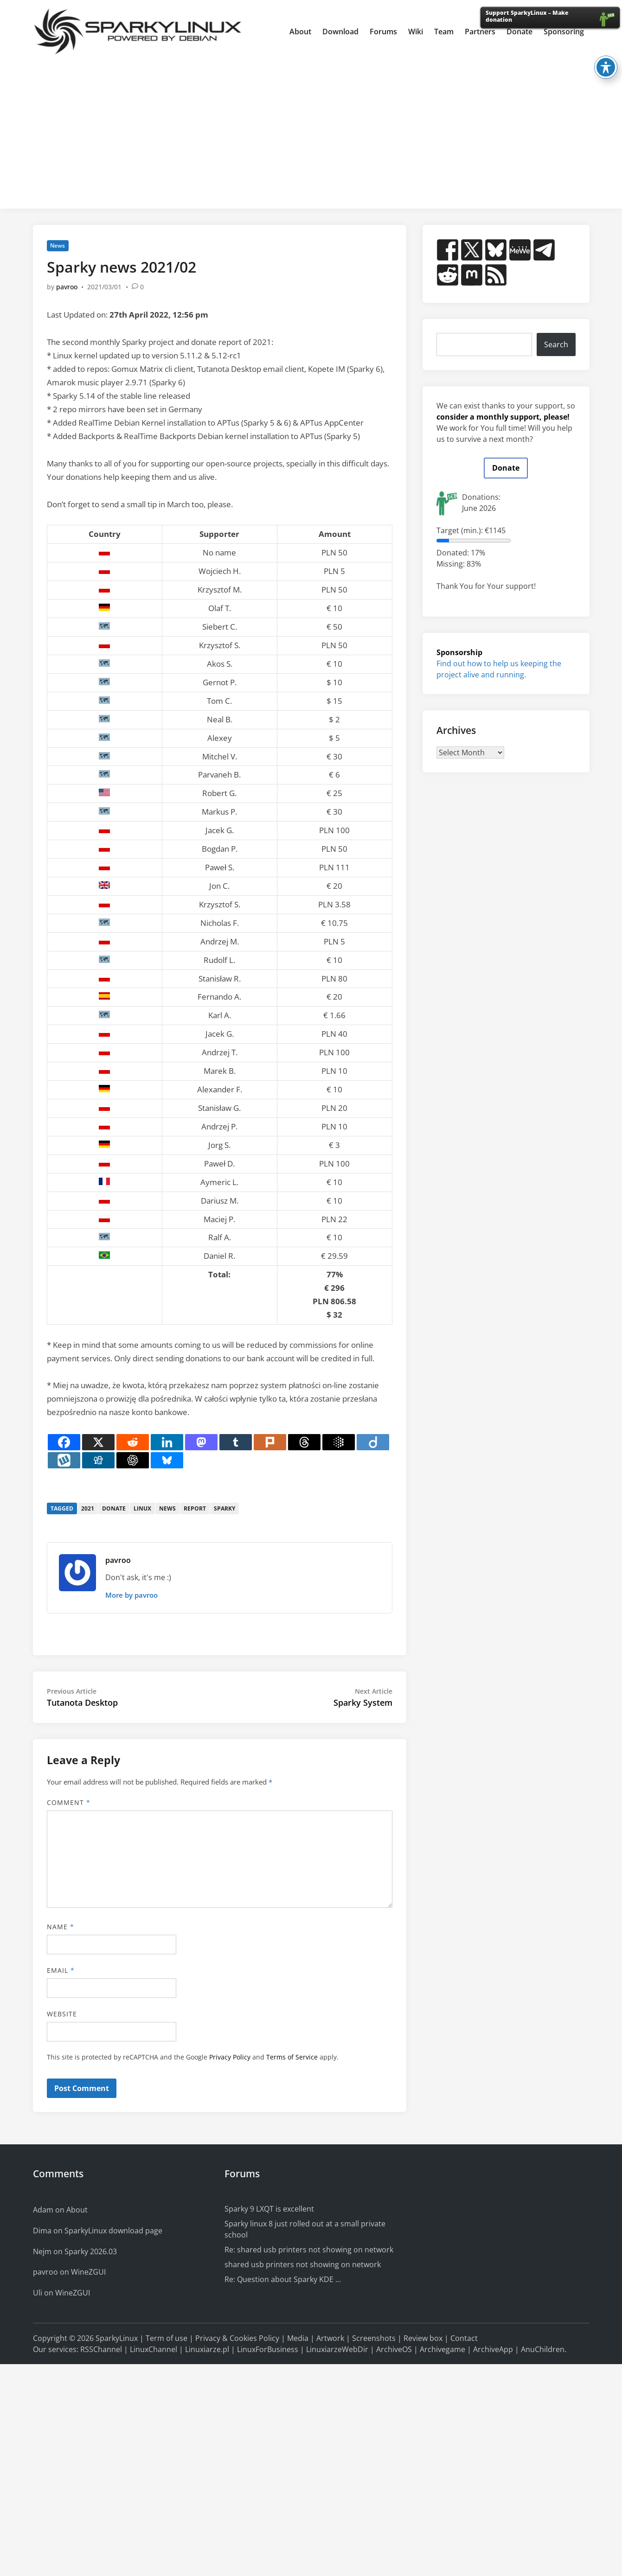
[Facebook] (64, 1442)
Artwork (330, 2338)
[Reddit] (132, 1442)
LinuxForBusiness (267, 2349)
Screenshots (374, 2338)
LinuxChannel (153, 2349)
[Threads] (304, 1442)
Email (61, 1970)
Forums (383, 31)
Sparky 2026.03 (90, 2251)
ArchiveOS (394, 2349)
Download (340, 31)
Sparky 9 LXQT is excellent (269, 2209)
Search (556, 344)
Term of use (166, 2338)
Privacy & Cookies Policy (237, 2338)
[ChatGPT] (132, 1460)
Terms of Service (292, 2057)
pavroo (66, 286)
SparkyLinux (117, 2338)
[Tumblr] (235, 1442)
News (57, 245)
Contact (464, 2338)
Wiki (415, 31)
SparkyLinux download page (113, 2230)
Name (60, 1926)
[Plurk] (270, 1442)
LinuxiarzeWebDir (337, 2349)
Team (444, 31)
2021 (87, 1508)
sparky (224, 1508)
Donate (505, 468)
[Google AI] (338, 1442)
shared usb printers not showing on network (302, 2264)
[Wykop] (64, 1460)
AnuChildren (542, 2349)
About (300, 31)
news (167, 1508)
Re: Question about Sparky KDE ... (282, 2279)
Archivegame (442, 2349)
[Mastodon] (201, 1442)
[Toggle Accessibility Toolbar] (606, 67)
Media (297, 2338)
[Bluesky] (167, 1460)
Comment (69, 1802)
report (195, 1508)
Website (62, 2013)
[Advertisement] (311, 132)
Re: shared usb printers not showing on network (308, 2249)
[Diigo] (373, 1442)
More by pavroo (131, 1595)
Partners (480, 31)
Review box (423, 2338)
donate (114, 1508)
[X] (98, 1442)
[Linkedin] (167, 1442)
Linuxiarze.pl (207, 2349)
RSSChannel (101, 2349)
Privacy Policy (229, 2057)
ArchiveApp (493, 2349)
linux (142, 1508)
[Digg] (98, 1460)
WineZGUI (88, 2272)
